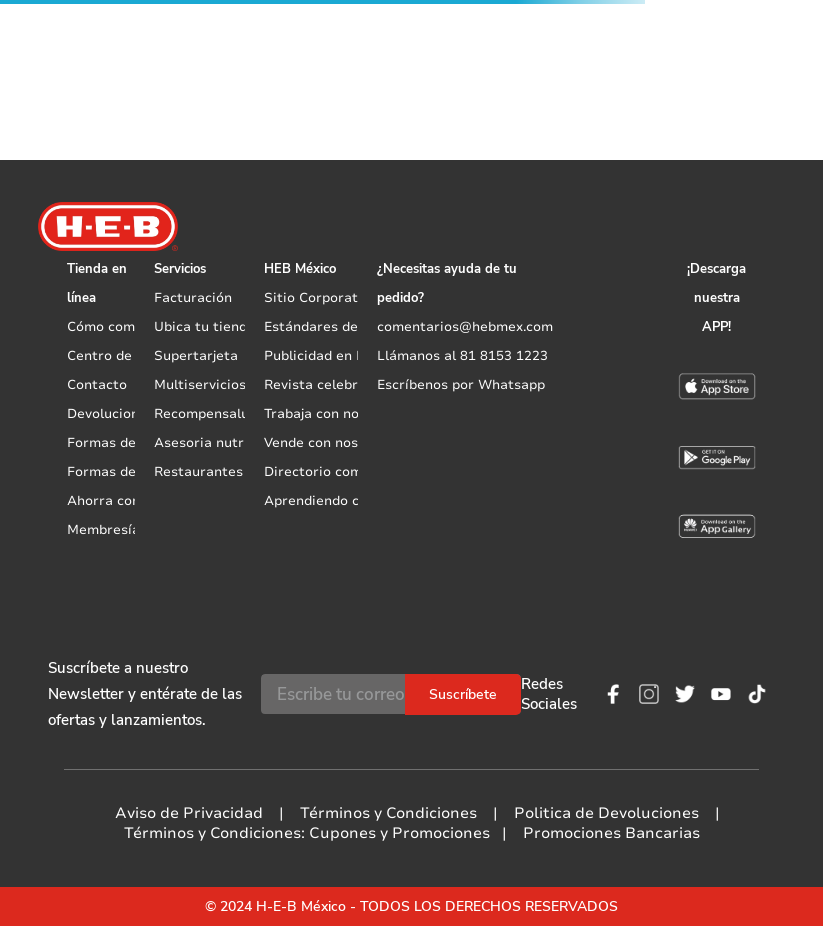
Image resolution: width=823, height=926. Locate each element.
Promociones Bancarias (611, 833)
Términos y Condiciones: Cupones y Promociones (307, 833)
